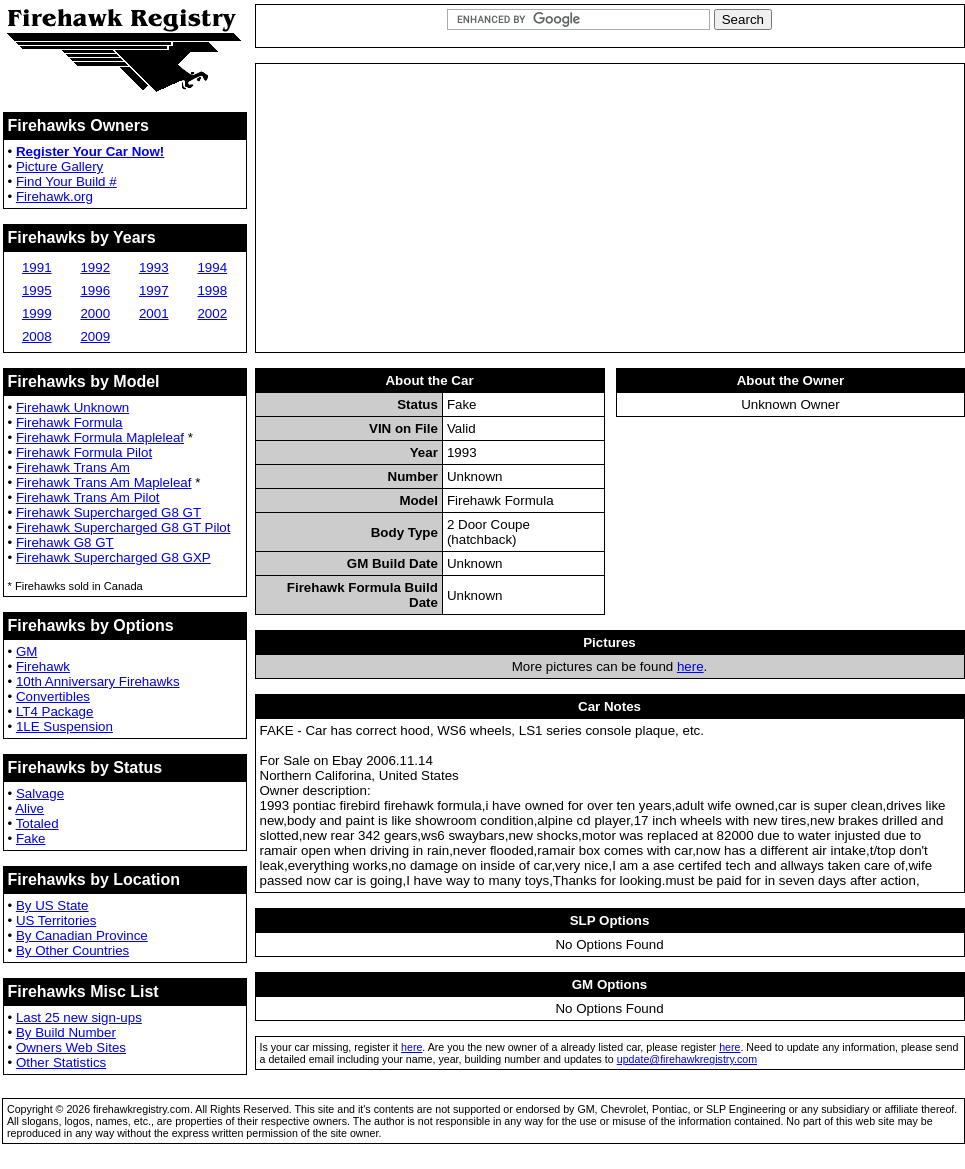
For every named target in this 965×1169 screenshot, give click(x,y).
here (690, 666)
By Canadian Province (82, 935)
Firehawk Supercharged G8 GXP (113, 557)
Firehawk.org (54, 196)
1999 (37, 313)
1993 (154, 267)
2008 (37, 336)
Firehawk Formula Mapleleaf (100, 437)
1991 (37, 267)
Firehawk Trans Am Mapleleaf (104, 482)
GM (26, 651)
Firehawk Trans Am (73, 467)
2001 (154, 313)
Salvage (40, 793)
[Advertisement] (610, 208)
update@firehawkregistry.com (687, 1059)
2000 (95, 313)
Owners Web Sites (71, 1047)
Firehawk (43, 666)
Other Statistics (61, 1062)
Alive (29, 808)
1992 (95, 267)
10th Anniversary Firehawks (98, 681)
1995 (37, 290)
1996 (95, 290)
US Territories (56, 920)
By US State (52, 905)
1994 (212, 267)
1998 (212, 290)
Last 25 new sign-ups (79, 1017)
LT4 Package (55, 711)
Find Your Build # (66, 181)
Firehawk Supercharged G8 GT (108, 512)
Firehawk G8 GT (65, 542)
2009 (95, 336)
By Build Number (66, 1032)
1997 (154, 290)
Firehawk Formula (69, 422)
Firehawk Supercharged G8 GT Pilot (123, 527)
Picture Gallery (59, 166)
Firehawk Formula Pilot (84, 452)
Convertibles (53, 696)
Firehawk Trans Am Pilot (88, 497)
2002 (212, 313)
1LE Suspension (64, 726)
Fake (31, 838)
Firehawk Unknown (72, 407)
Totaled (37, 823)
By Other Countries (72, 950)
